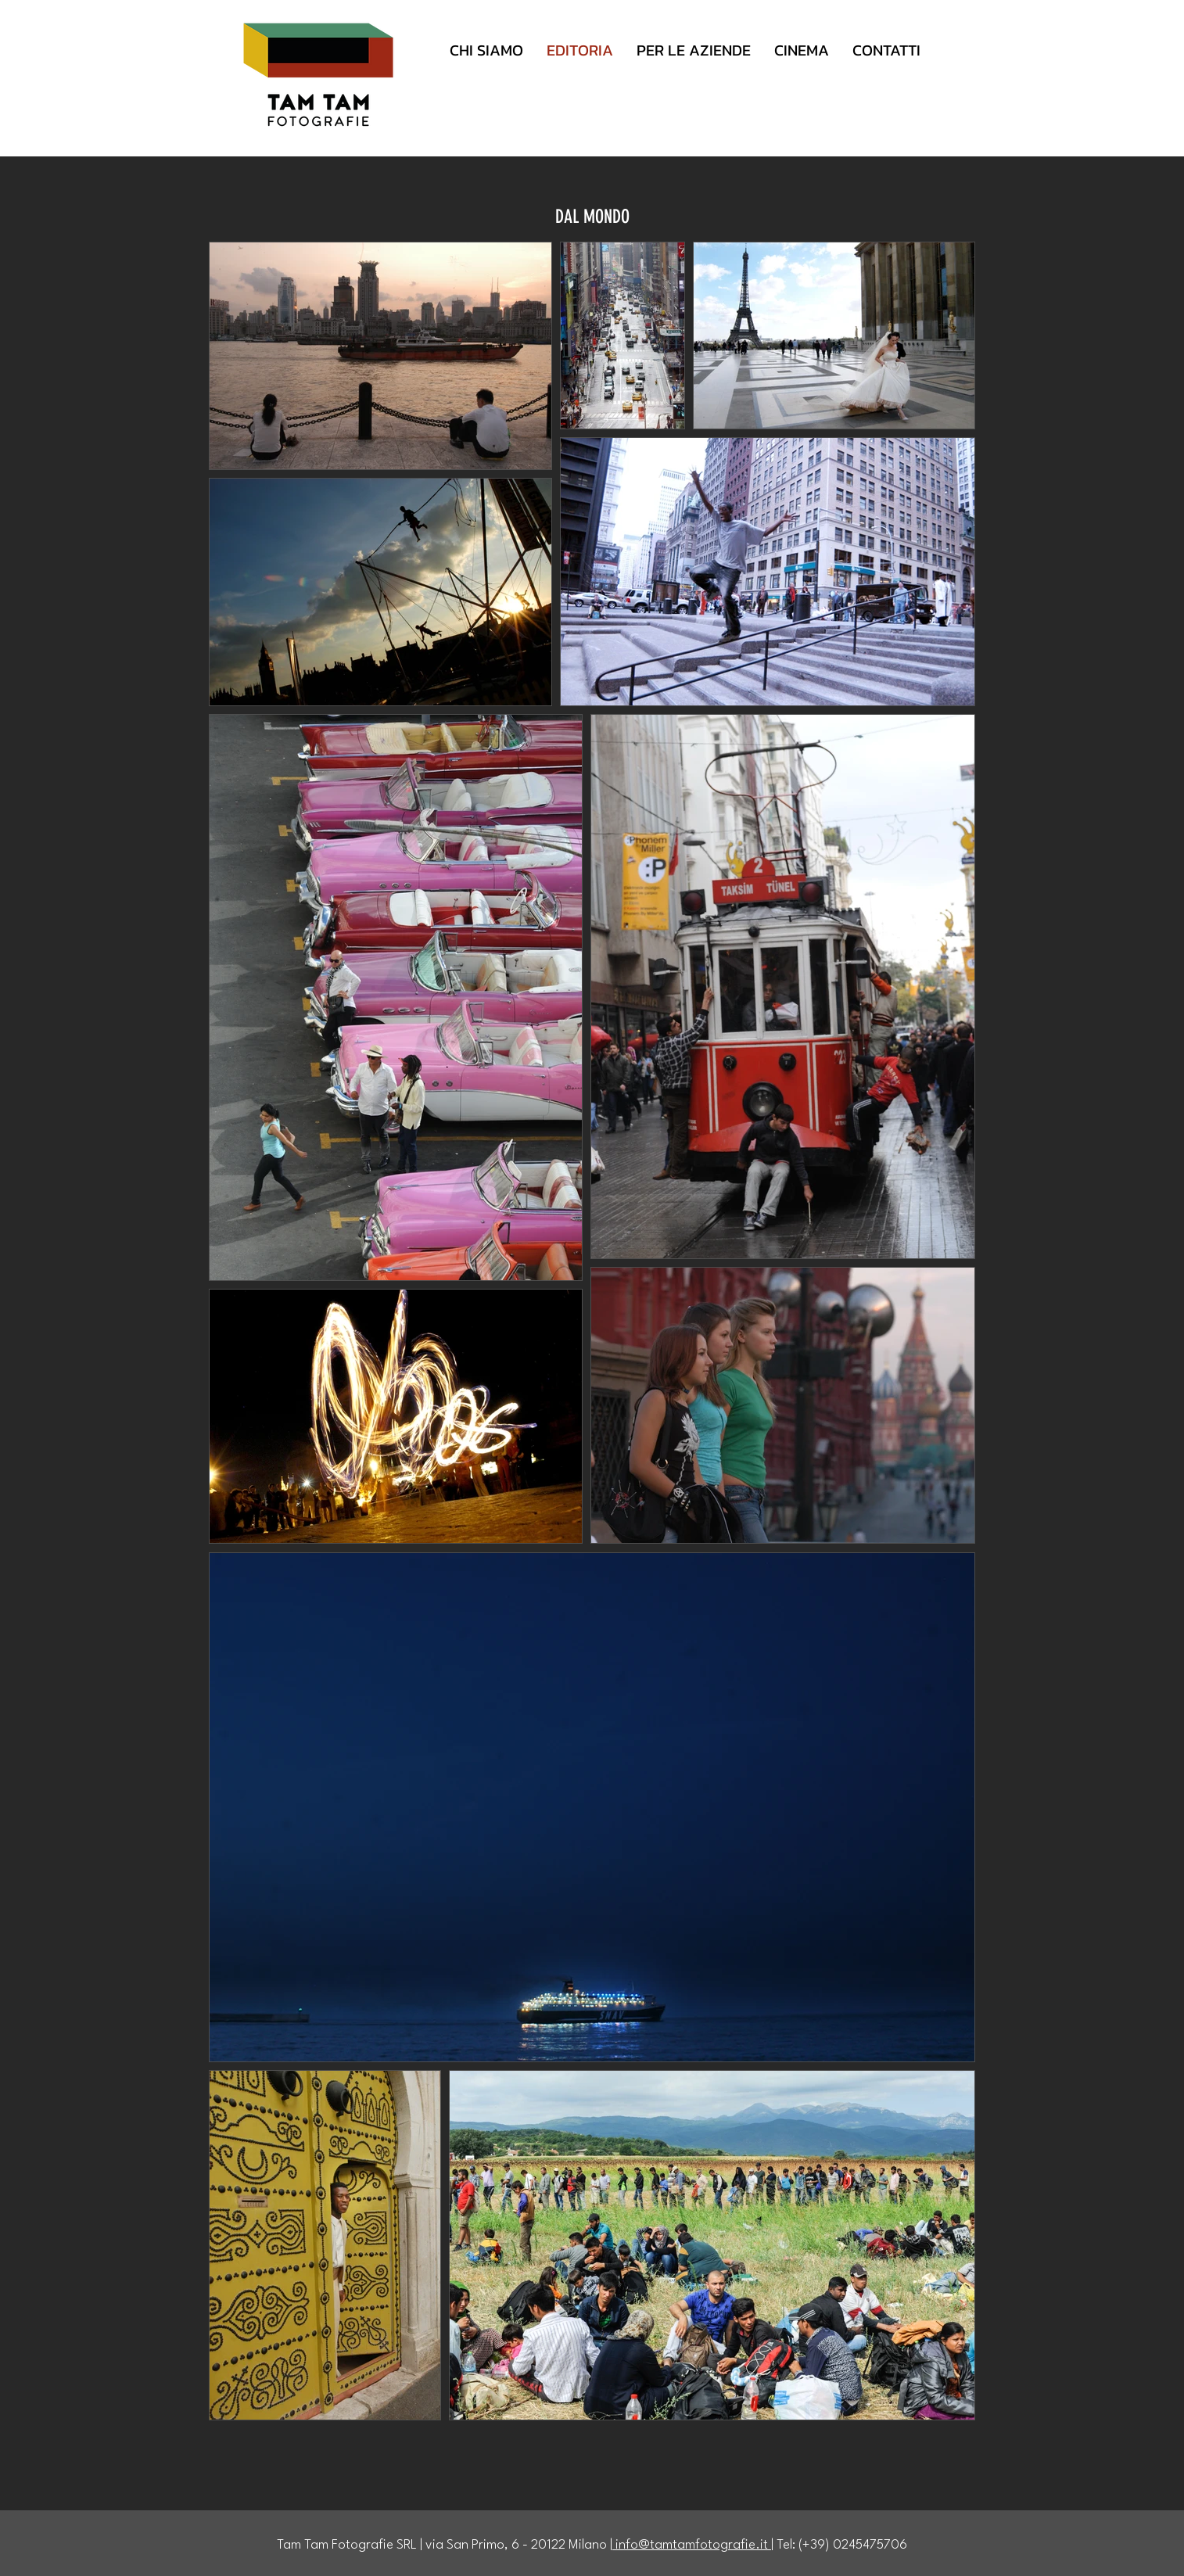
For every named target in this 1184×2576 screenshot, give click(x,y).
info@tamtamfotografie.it (691, 2545)
